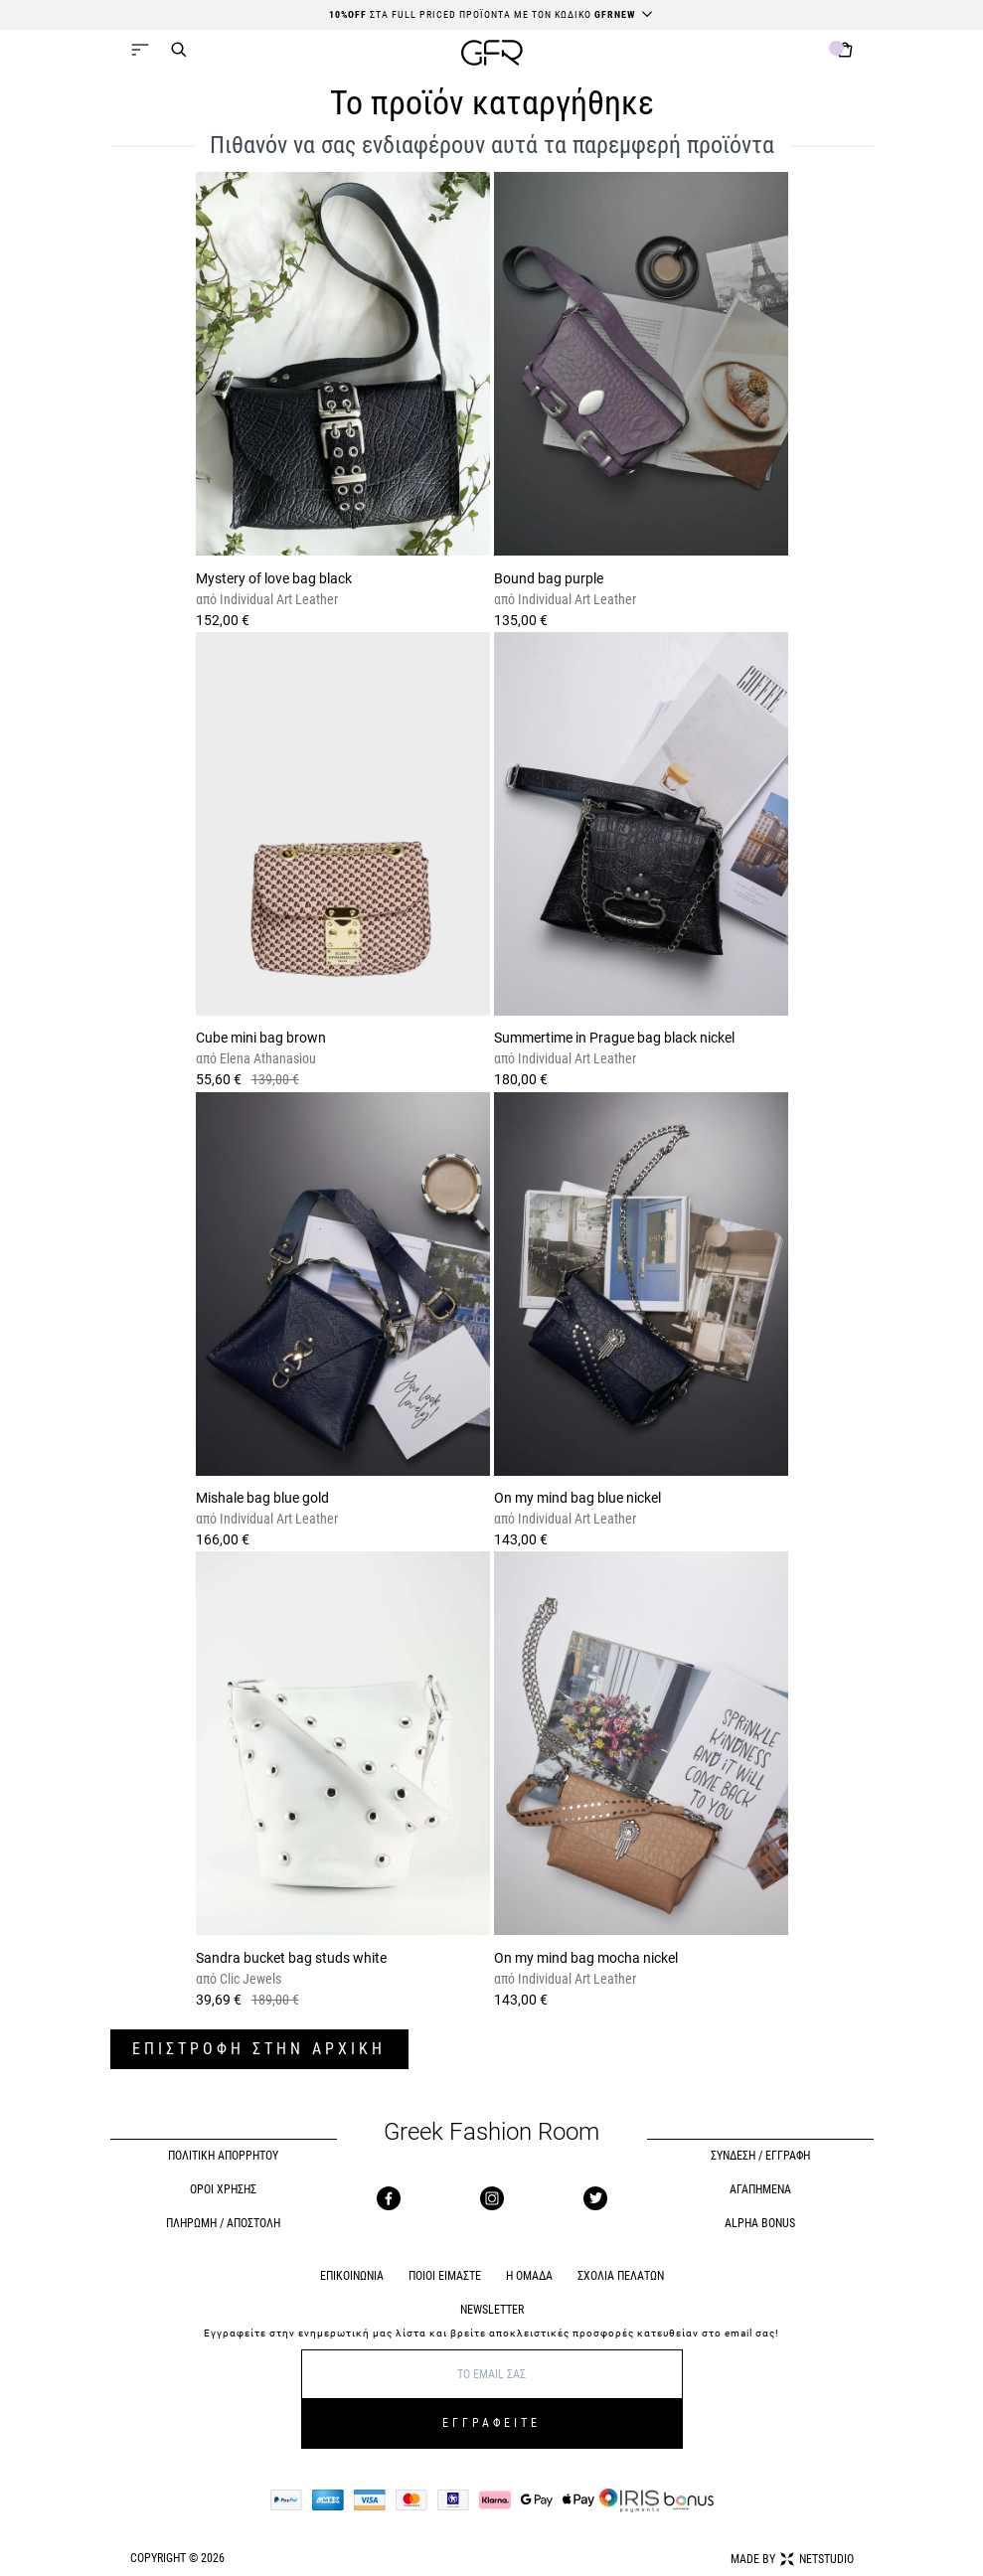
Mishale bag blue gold (262, 1498)
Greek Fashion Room (491, 2132)
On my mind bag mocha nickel (586, 1958)
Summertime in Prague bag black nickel (614, 1038)
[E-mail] (492, 2374)
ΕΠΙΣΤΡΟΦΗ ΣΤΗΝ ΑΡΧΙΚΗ (259, 2048)
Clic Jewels (249, 1979)
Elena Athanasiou (266, 1058)
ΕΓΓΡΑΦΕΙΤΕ (491, 2423)
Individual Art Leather (277, 599)
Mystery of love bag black (274, 578)
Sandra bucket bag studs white (291, 1958)
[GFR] (492, 55)
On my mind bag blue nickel (577, 1498)
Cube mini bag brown (261, 1038)
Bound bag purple (548, 578)
